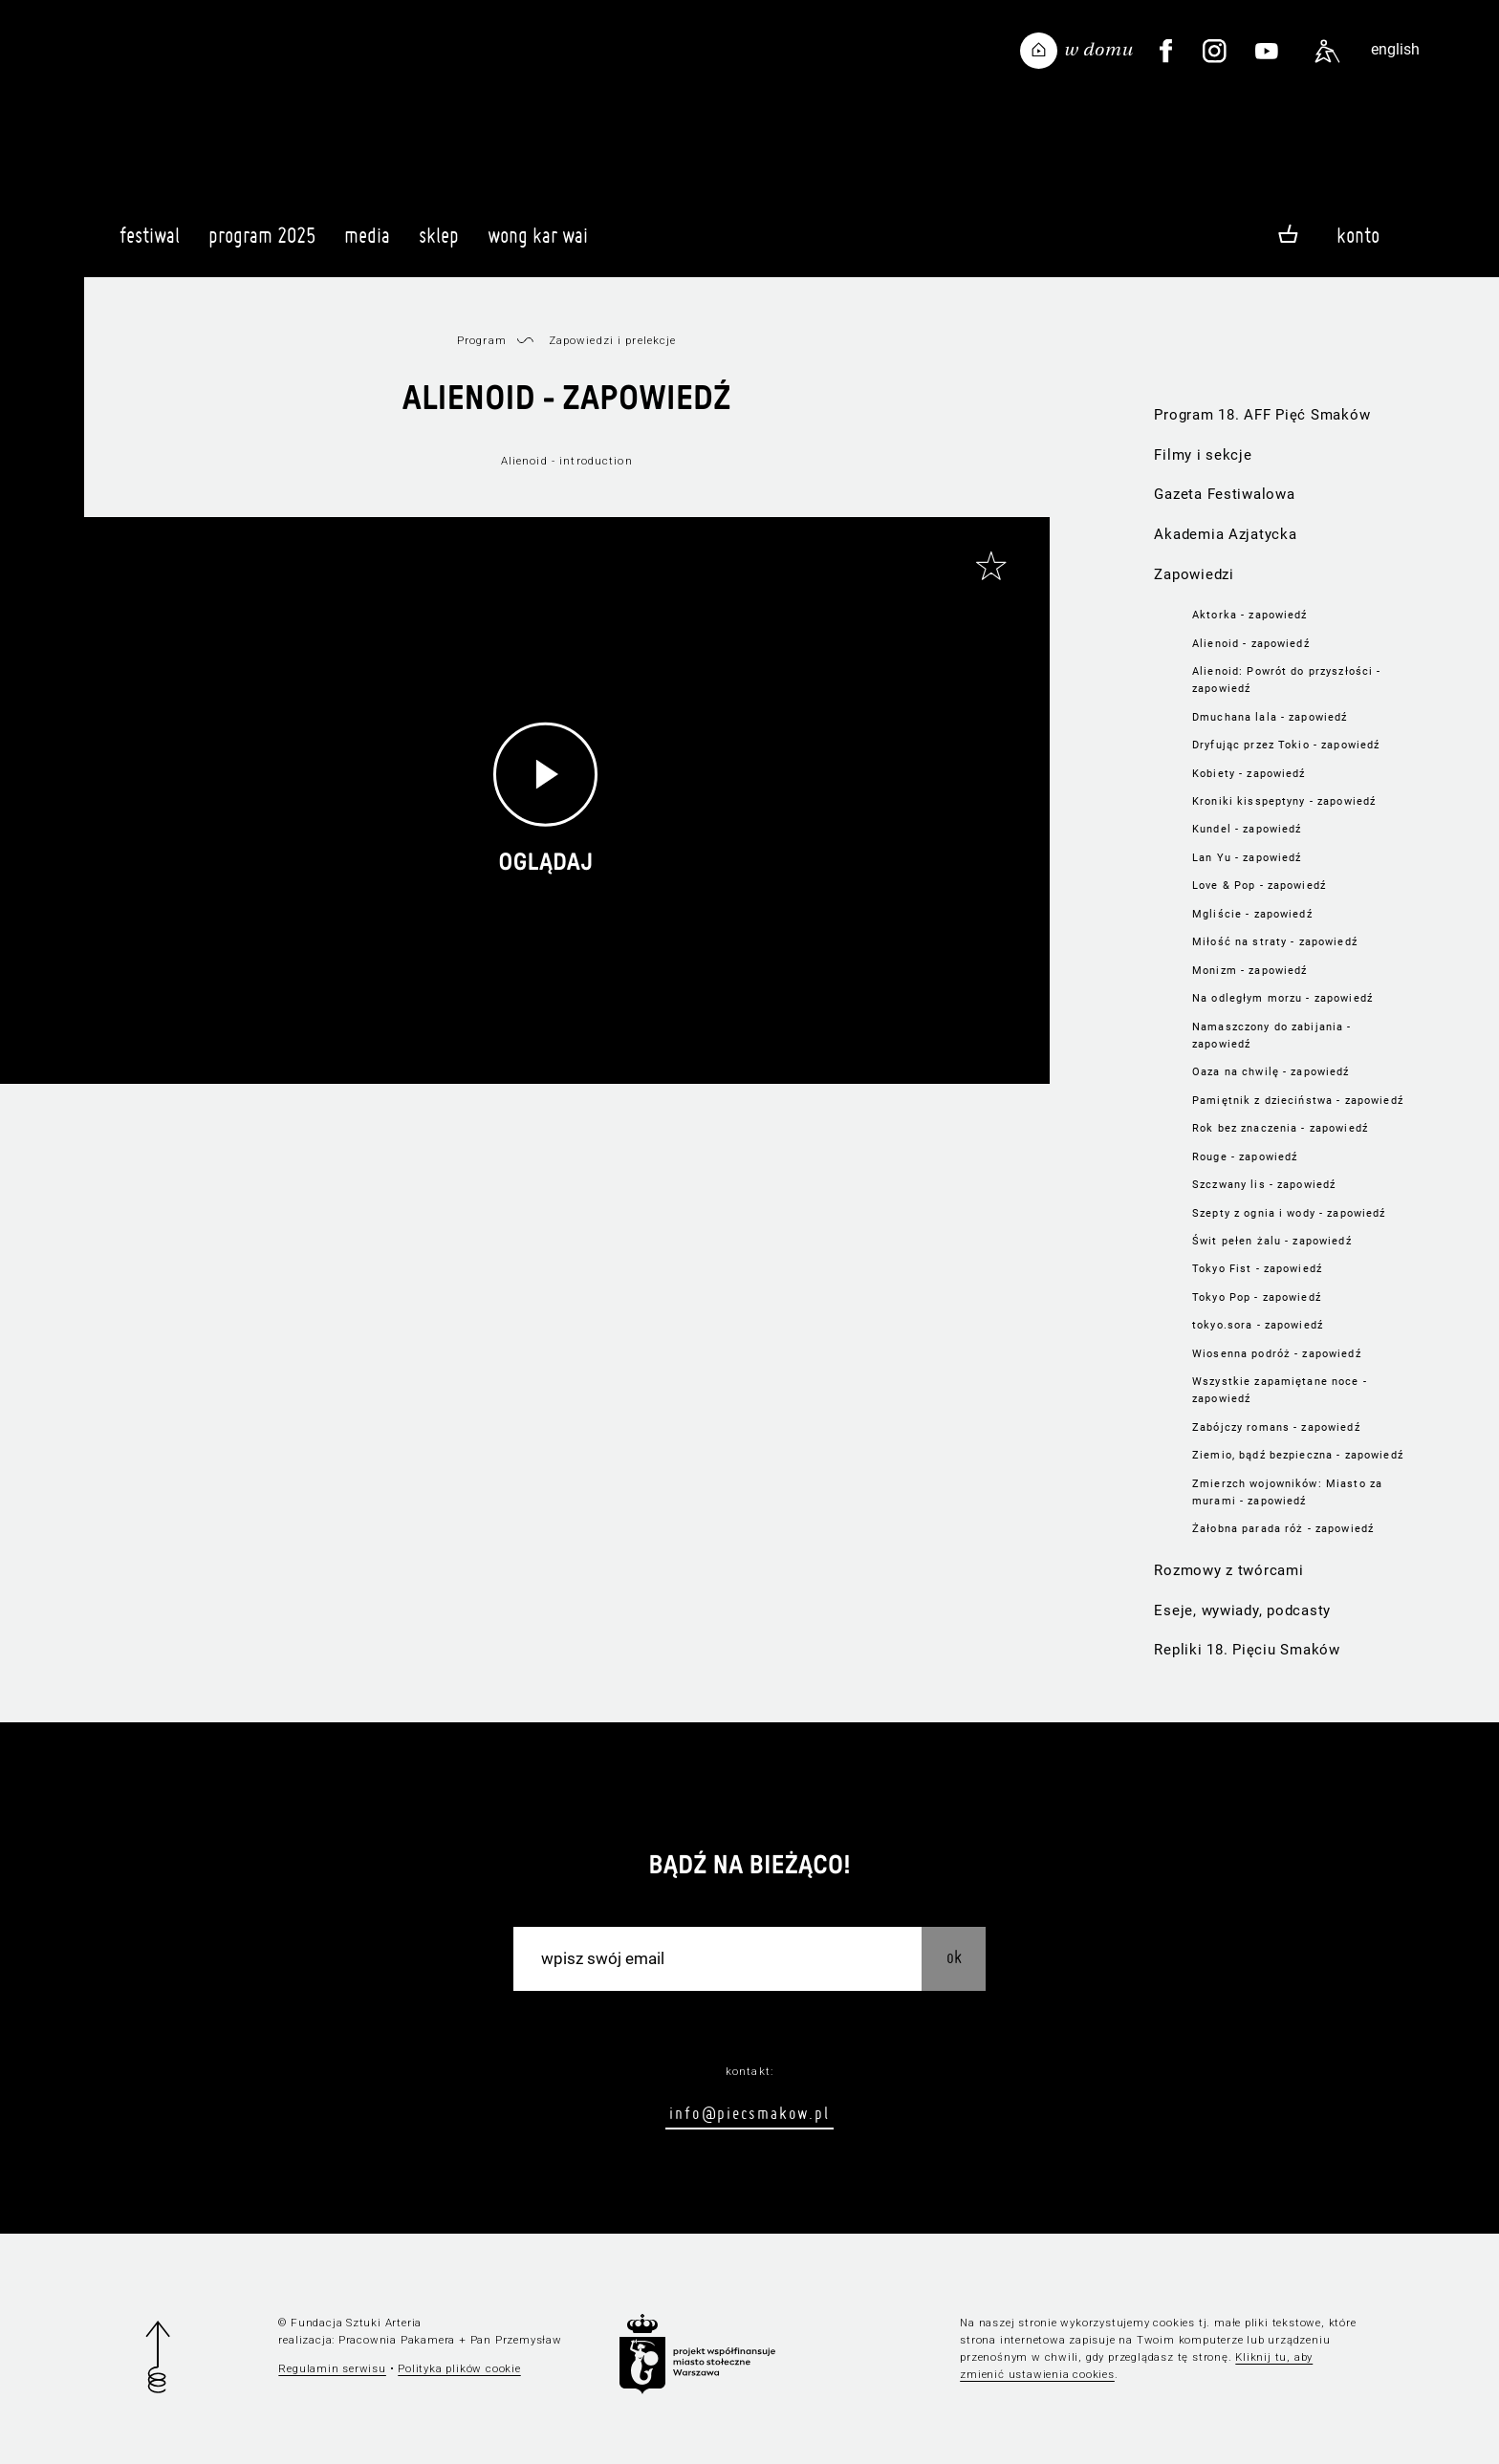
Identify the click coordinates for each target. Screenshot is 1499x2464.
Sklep (439, 244)
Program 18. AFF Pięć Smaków (1262, 414)
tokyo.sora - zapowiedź (1257, 1324)
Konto (1358, 235)
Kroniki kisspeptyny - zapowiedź (1284, 801)
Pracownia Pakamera (396, 2339)
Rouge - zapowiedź (1244, 1156)
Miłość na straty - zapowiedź (1275, 941)
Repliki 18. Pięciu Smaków (1246, 1649)
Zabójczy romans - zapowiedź (1276, 1427)
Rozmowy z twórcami (1228, 1570)
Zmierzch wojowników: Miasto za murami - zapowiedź (1287, 1492)
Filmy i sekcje (1202, 455)
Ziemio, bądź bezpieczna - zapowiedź (1297, 1454)
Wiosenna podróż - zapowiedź (1276, 1353)
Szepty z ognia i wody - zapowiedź (1288, 1213)
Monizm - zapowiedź (1249, 970)
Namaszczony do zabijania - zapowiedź (1271, 1035)
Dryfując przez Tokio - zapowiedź (1286, 744)
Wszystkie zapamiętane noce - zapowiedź (1279, 1389)
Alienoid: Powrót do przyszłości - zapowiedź (1286, 679)
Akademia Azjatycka (1225, 534)
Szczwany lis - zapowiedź (1264, 1184)
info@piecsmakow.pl (749, 2113)
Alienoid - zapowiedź (1251, 643)
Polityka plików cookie (459, 2368)
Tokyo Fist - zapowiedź (1257, 1268)
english (1395, 49)
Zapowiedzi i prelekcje (613, 340)
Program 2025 (261, 244)
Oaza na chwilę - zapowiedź (1270, 1071)
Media (367, 244)
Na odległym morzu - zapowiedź (1282, 998)
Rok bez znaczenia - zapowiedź (1280, 1128)
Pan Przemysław (516, 2339)
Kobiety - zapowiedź (1249, 773)
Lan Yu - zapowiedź (1246, 857)
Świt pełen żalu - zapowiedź (1272, 1240)
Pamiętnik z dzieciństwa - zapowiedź (1297, 1100)
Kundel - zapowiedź (1246, 828)
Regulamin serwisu (332, 2368)
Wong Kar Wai (538, 244)
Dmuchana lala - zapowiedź (1269, 717)
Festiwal (149, 244)
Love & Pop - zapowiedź (1259, 885)
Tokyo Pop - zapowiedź (1256, 1297)
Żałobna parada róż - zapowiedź (1283, 1528)
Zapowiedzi (1193, 574)
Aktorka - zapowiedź (1250, 614)
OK (954, 1957)
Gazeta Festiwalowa (1224, 494)
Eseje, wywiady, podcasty (1242, 1610)
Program (482, 340)
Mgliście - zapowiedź (1252, 913)
